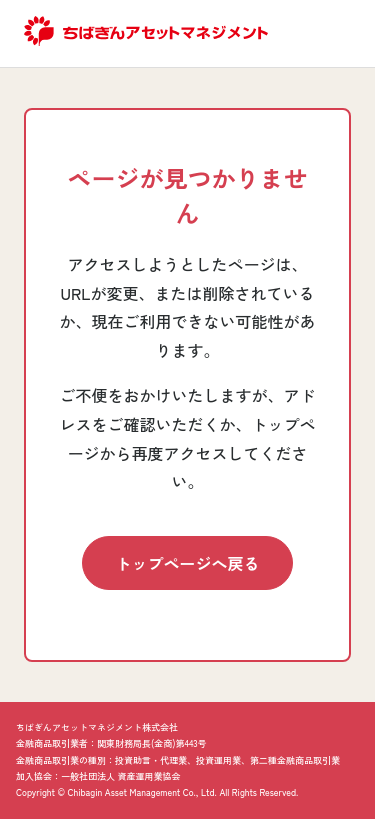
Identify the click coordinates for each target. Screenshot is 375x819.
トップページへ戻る (187, 563)
